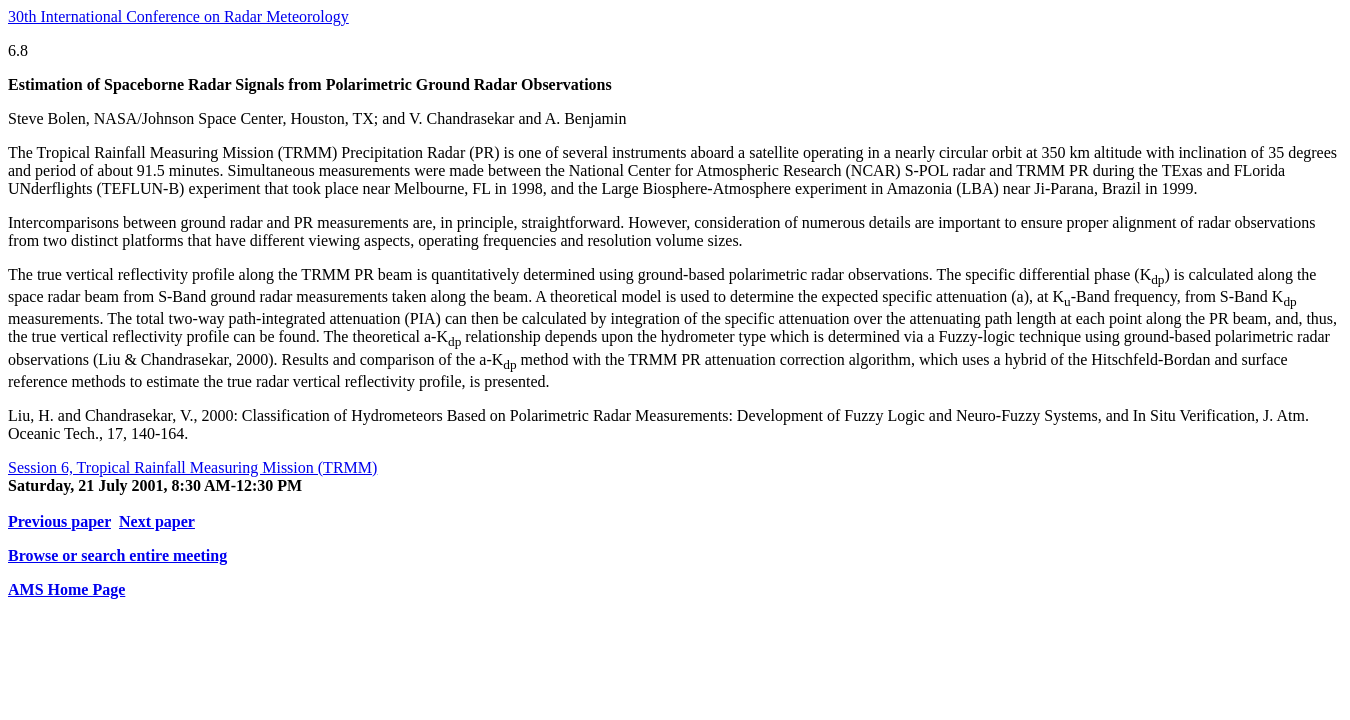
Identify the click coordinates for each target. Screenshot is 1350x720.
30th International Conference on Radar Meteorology (178, 16)
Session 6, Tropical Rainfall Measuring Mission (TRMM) (192, 467)
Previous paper (59, 521)
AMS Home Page (66, 589)
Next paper (157, 521)
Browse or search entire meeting (117, 555)
